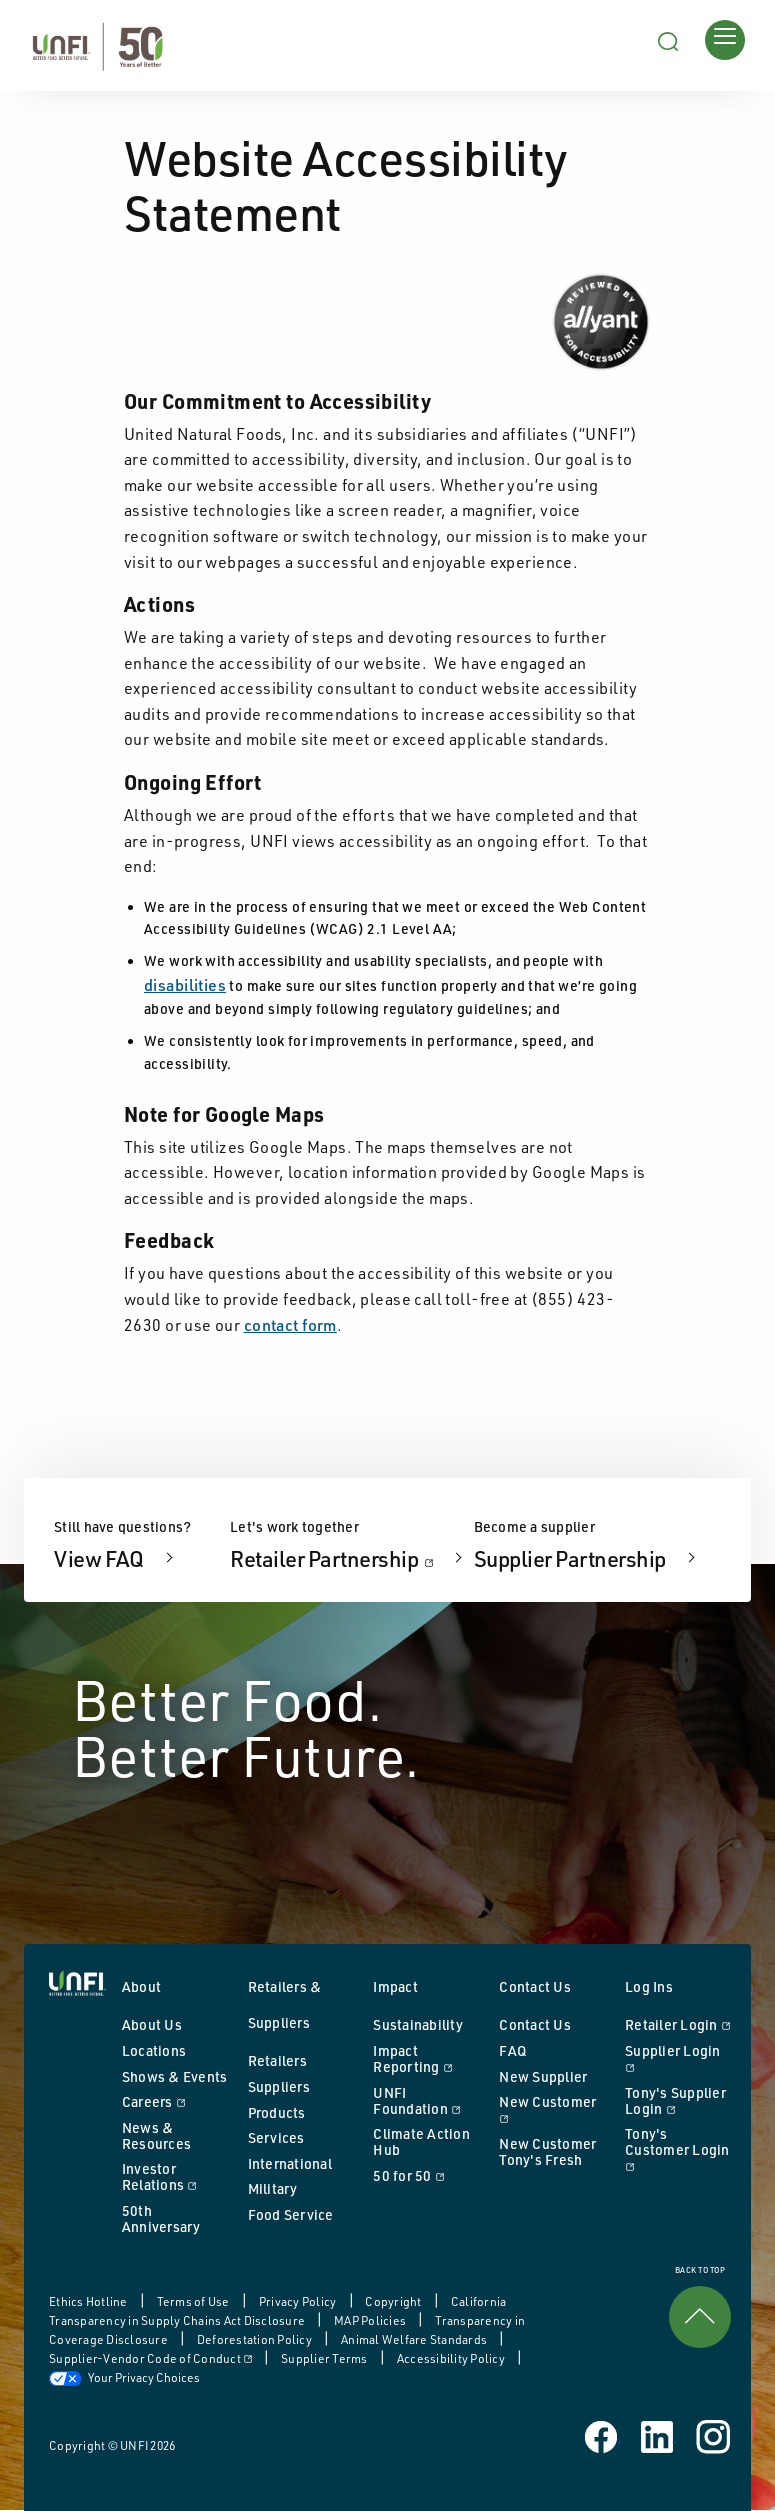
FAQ (512, 2050)
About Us (152, 2024)
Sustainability (418, 2024)
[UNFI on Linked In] (658, 2435)
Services (276, 2137)
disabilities (185, 985)
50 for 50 (426, 2175)
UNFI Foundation (426, 2100)
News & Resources (156, 2135)
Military (273, 2188)
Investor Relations (175, 2176)
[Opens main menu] (725, 39)
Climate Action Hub (421, 2141)
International (290, 2163)
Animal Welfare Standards (415, 2339)
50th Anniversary (161, 2218)
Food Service (291, 2214)
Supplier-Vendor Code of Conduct (151, 2358)
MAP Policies (371, 2320)
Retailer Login (678, 2024)
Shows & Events (175, 2076)
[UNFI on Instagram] (713, 2435)
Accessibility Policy (452, 2358)
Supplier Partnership (572, 1558)
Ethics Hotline (89, 2301)
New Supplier (543, 2076)
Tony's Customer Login (678, 2149)
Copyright (394, 2301)
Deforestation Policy (255, 2339)
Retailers (277, 2060)
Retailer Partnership (349, 1558)
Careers (175, 2101)
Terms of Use (194, 2301)
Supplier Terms (325, 2358)
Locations (154, 2050)
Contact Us (535, 2024)
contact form (290, 1325)
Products (277, 2112)
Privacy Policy (299, 2301)
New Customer (552, 2109)
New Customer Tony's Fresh (547, 2151)
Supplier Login (678, 2058)
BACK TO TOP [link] (700, 2307)
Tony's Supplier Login (678, 2100)
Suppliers (279, 2086)
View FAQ (100, 1558)
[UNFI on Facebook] (602, 2435)
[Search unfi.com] (668, 39)
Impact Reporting (426, 2058)
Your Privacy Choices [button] (124, 2377)
